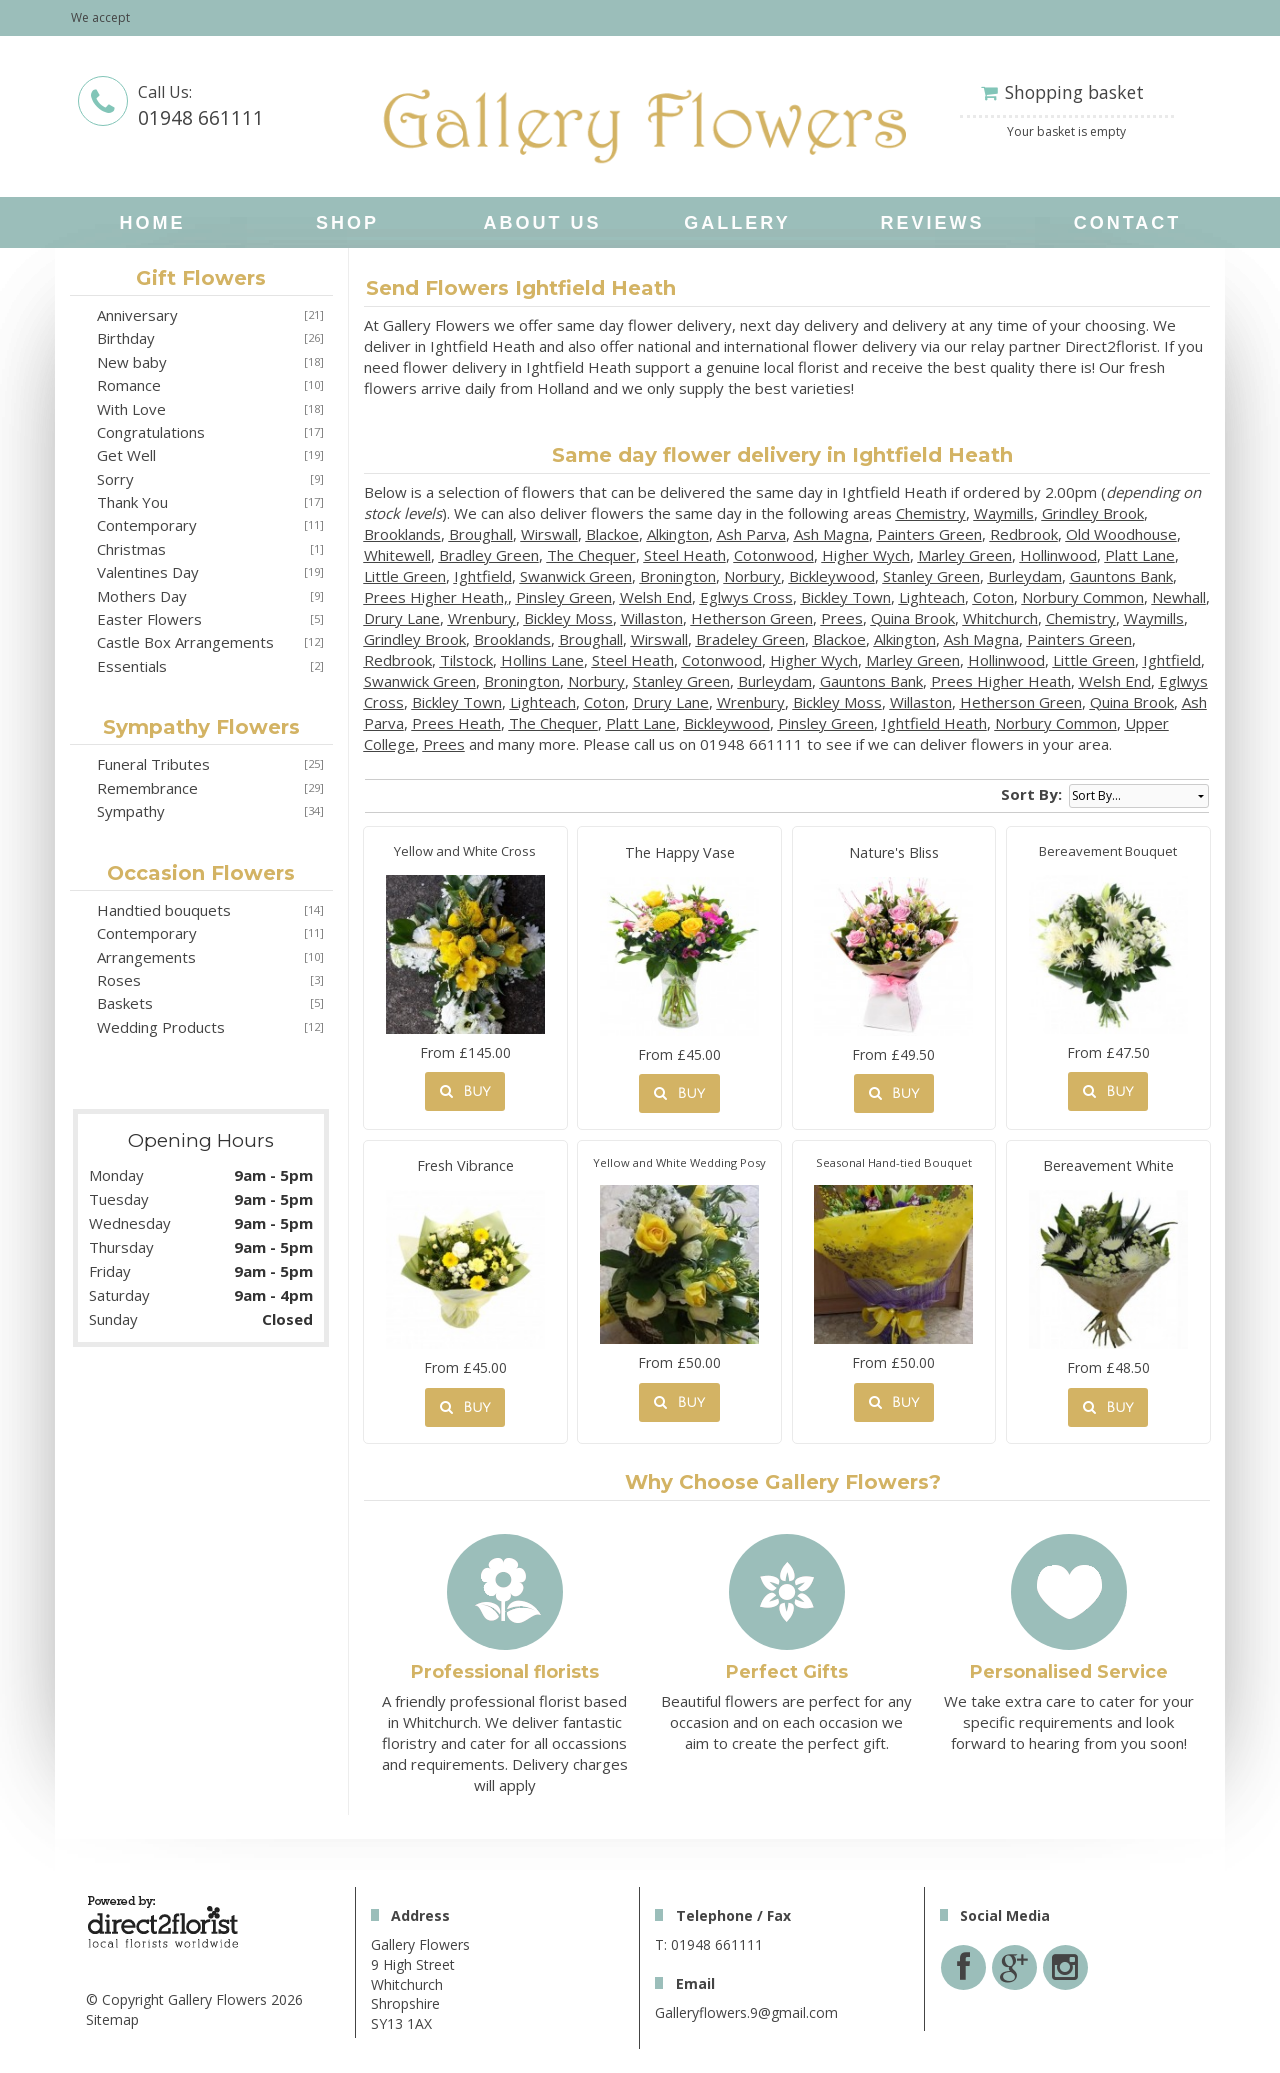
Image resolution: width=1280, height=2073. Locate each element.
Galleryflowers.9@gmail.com (746, 2012)
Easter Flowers (149, 619)
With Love (131, 409)
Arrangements (146, 957)
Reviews (932, 223)
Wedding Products (161, 1027)
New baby (132, 362)
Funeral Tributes (153, 764)
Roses (119, 980)
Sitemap (112, 2019)
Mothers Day (142, 596)
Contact (1128, 223)
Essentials (132, 666)
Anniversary (137, 315)
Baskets (125, 1003)
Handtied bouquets (164, 910)
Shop (347, 223)
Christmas (131, 549)
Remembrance (147, 788)
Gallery (737, 223)
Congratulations (151, 432)
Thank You (132, 502)
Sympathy (131, 811)
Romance (129, 385)
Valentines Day (148, 572)
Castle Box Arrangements (185, 642)
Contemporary (147, 525)
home (153, 223)
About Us (543, 223)
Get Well (126, 455)
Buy (465, 1091)
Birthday (126, 338)
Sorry (115, 479)
